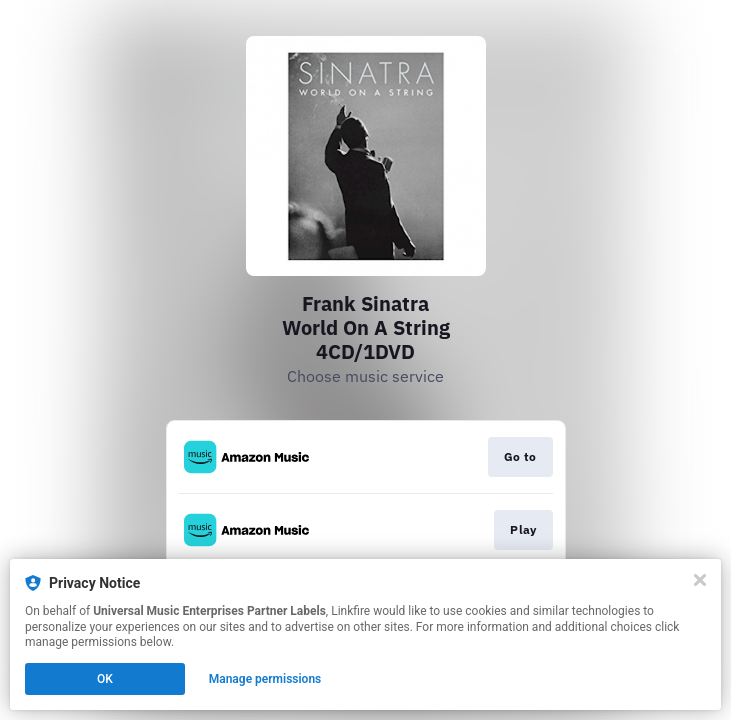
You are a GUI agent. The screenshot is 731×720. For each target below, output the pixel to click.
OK (105, 679)
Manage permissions (265, 679)
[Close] (700, 580)
